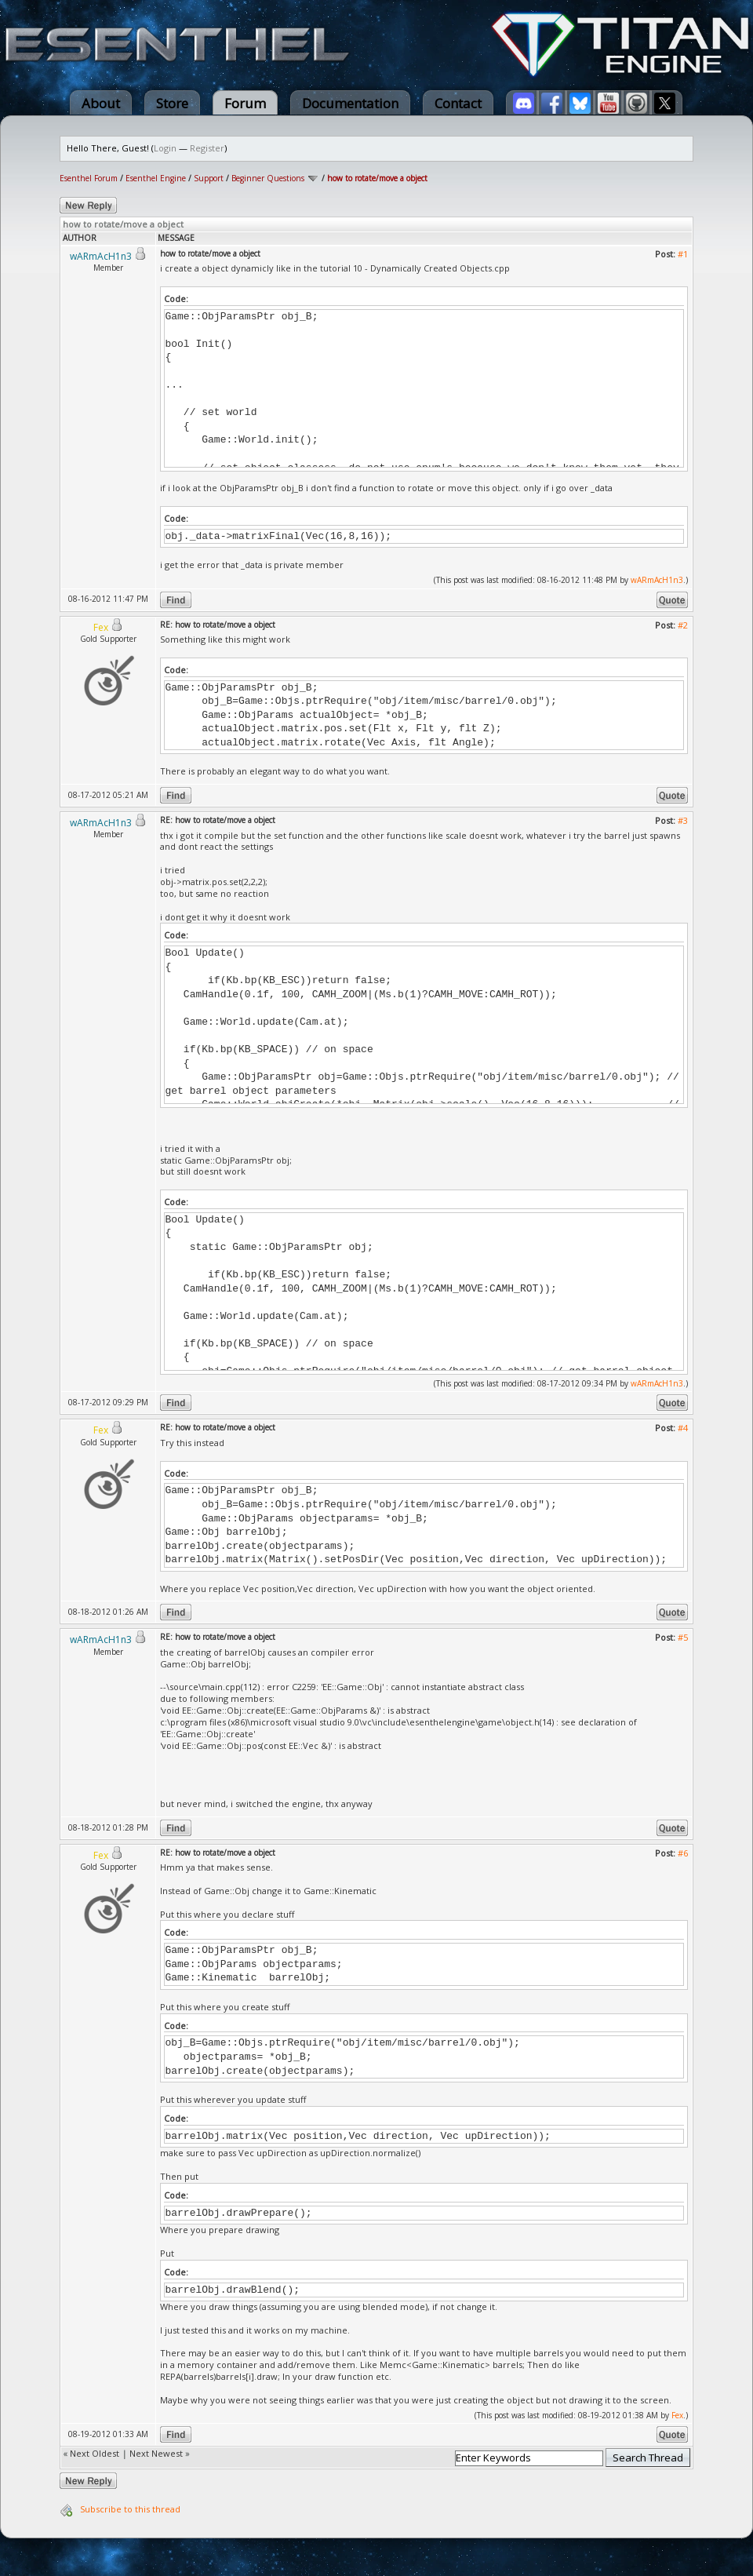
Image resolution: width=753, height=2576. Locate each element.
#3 (683, 820)
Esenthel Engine (156, 178)
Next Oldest (94, 2453)
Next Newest (156, 2453)
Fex (677, 2415)
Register (207, 148)
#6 (683, 1853)
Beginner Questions (267, 178)
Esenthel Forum (89, 178)
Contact (458, 103)
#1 (683, 254)
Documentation (350, 103)
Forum (245, 103)
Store (172, 103)
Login (165, 148)
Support (209, 178)
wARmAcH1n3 (657, 579)
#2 (683, 625)
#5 (683, 1637)
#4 (683, 1428)
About (101, 103)
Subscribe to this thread (130, 2509)
